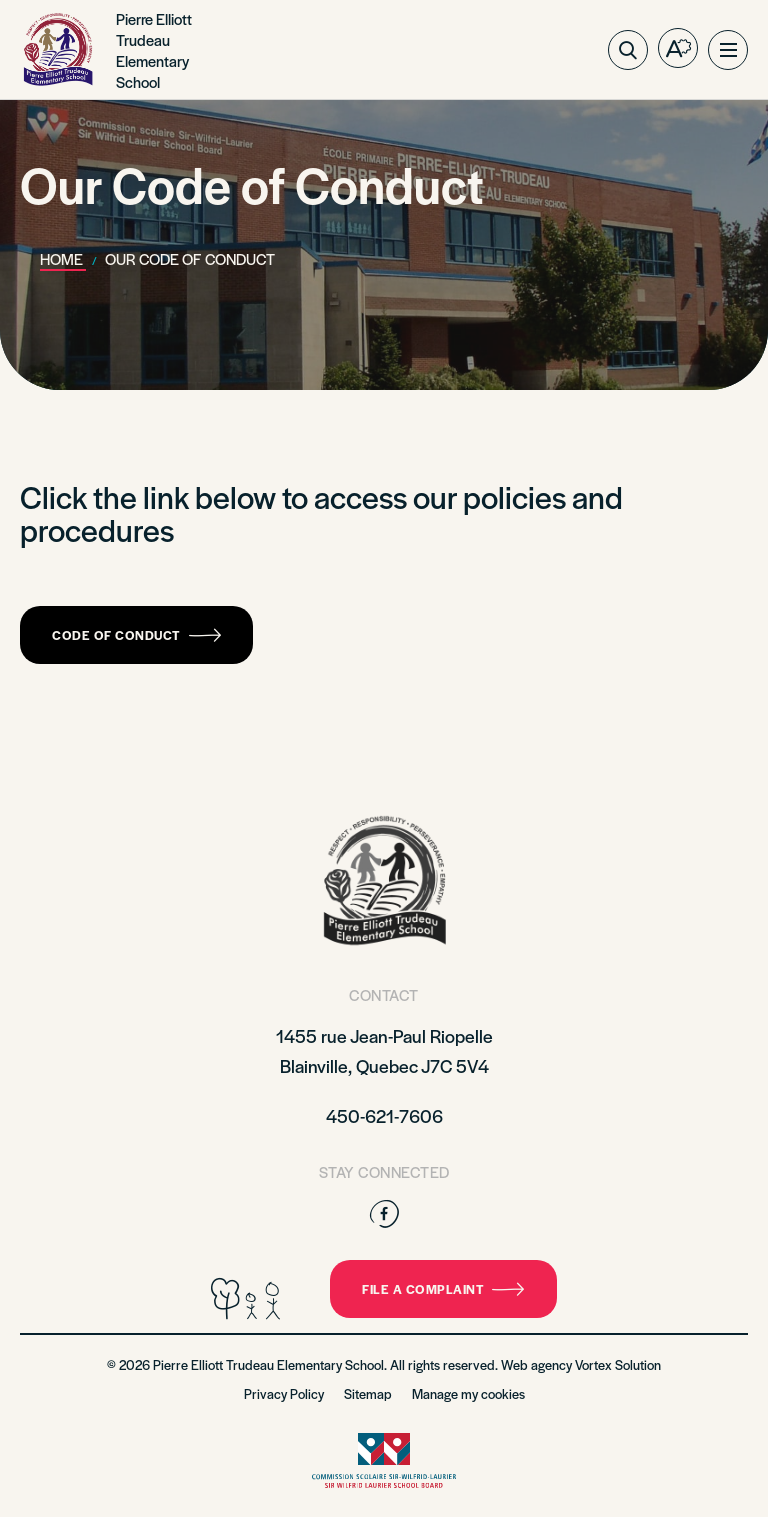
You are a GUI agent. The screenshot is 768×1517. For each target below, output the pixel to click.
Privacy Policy (284, 1393)
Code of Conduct (136, 635)
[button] (728, 50)
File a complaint (443, 1289)
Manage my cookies (468, 1393)
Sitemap (368, 1393)
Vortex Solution (618, 1364)
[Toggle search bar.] (628, 50)
